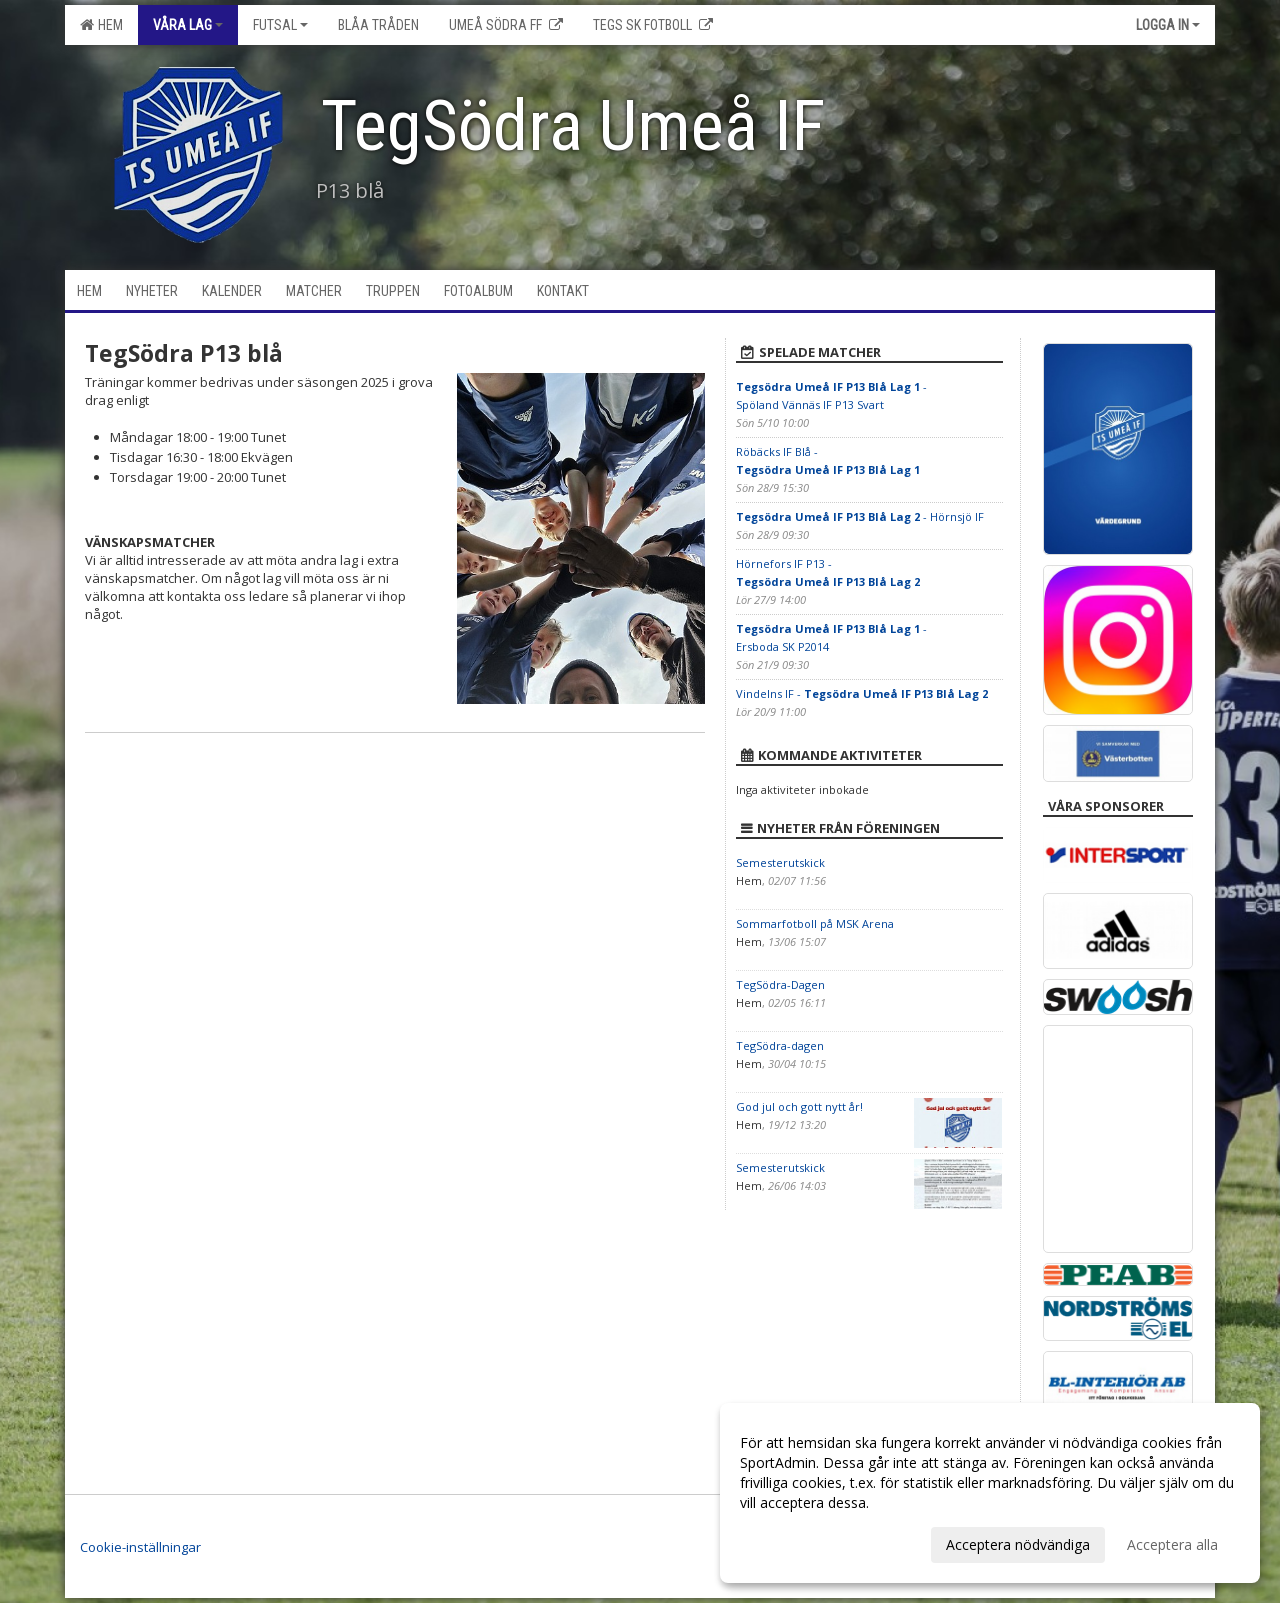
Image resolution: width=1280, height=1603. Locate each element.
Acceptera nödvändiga (1018, 1544)
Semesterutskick (780, 862)
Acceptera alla (1172, 1544)
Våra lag (188, 25)
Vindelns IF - (862, 693)
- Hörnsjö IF (860, 516)
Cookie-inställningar (140, 1547)
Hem (101, 25)
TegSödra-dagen (780, 1045)
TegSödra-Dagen (780, 984)
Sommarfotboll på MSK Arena (815, 923)
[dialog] (990, 1493)
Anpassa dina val (794, 1542)
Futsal (280, 25)
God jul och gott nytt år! (799, 1106)
